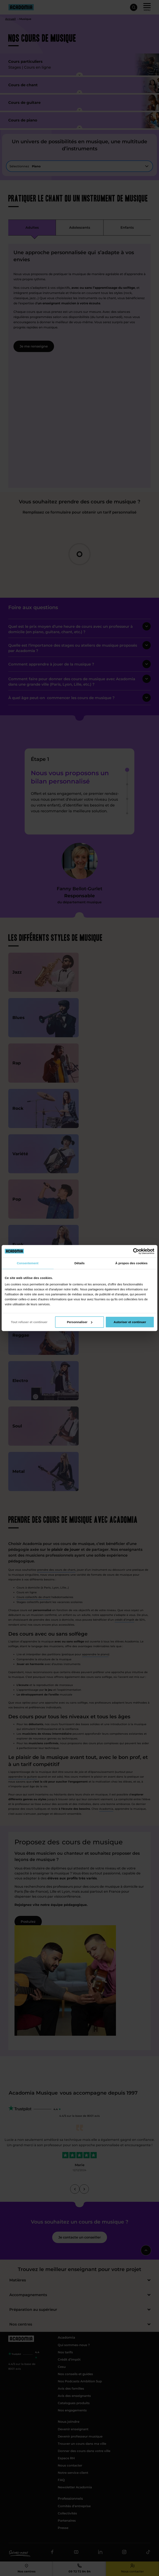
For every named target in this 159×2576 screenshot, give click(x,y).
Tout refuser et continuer (29, 1322)
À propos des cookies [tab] (131, 1263)
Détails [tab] (79, 1263)
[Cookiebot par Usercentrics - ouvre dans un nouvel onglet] (136, 1251)
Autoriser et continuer (130, 1322)
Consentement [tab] (27, 1263)
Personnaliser (79, 1322)
